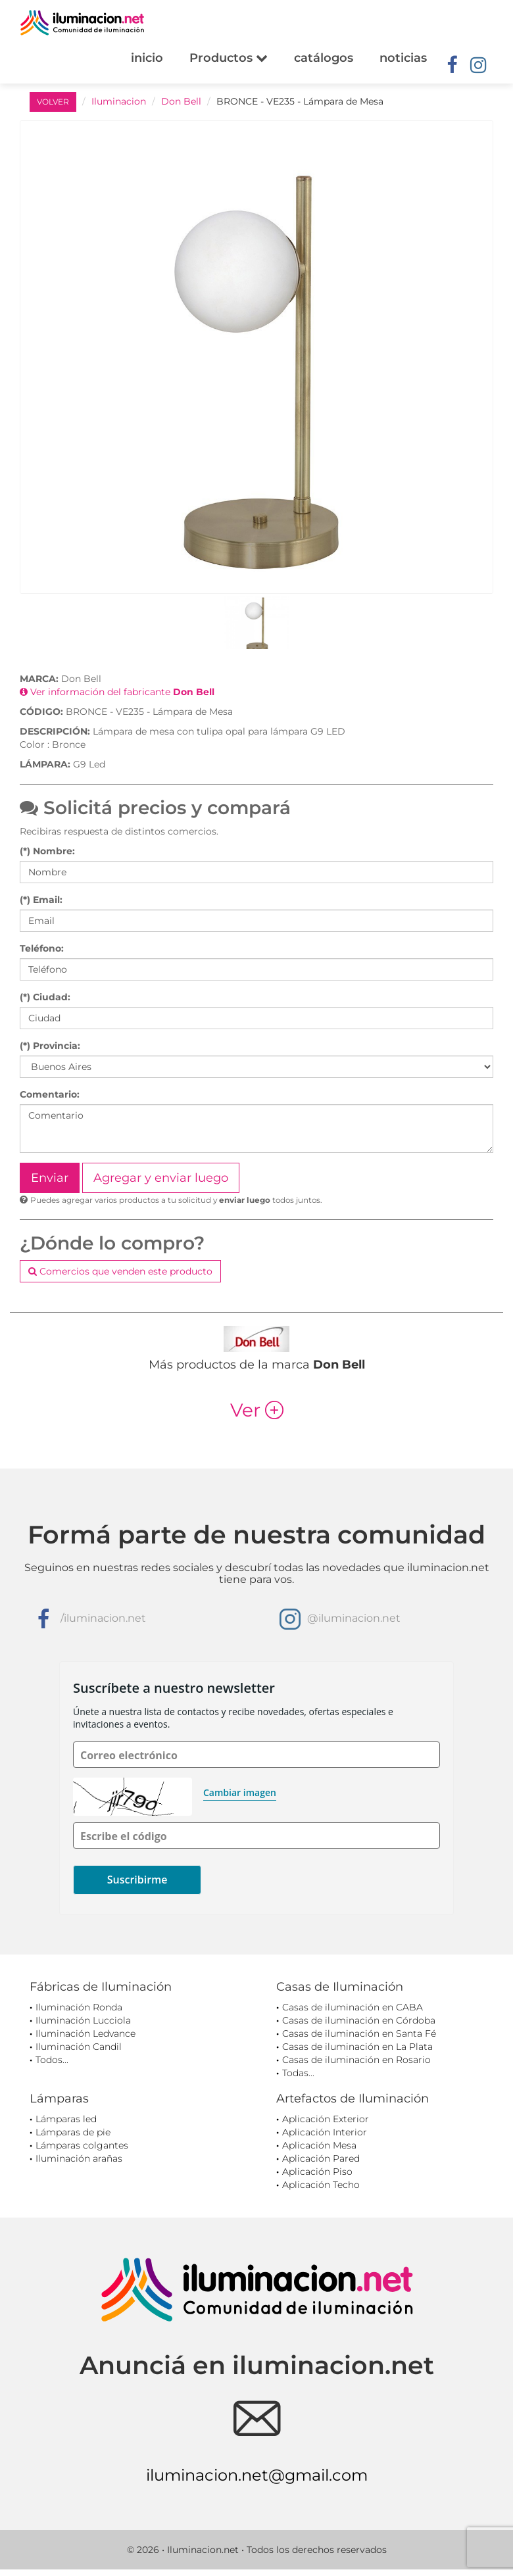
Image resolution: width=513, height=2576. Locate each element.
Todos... (52, 2060)
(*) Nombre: (47, 851)
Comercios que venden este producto (120, 1271)
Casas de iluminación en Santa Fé (359, 2033)
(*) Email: (41, 900)
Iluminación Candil (79, 2047)
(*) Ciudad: (45, 997)
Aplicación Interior (324, 2132)
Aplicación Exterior (325, 2119)
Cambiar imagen (239, 1792)
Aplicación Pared (321, 2158)
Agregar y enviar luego (160, 1178)
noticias (403, 58)
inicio (147, 58)
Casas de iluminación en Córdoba (358, 2020)
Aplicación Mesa (319, 2145)
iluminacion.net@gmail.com (257, 2475)
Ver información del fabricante (117, 692)
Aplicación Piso (317, 2171)
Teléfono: (42, 948)
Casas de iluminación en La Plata (357, 2047)
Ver (256, 1410)
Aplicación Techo (321, 2185)
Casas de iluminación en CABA (352, 2007)
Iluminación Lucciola (83, 2020)
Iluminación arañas (79, 2158)
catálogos (323, 58)
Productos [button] (228, 58)
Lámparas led (66, 2119)
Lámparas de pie (73, 2132)
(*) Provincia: (50, 1046)
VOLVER (53, 102)
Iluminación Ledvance (85, 2033)
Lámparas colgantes (82, 2145)
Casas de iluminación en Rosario (356, 2060)
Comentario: (50, 1094)
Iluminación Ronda (79, 2007)
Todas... (298, 2073)
